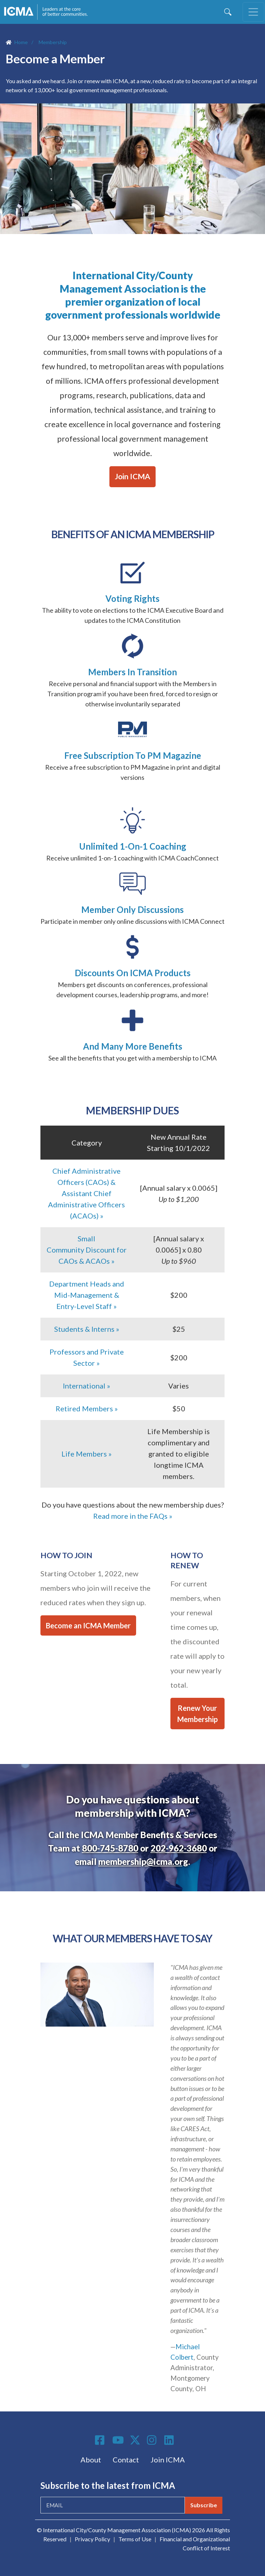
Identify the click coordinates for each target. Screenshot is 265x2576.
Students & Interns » (86, 1329)
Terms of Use (134, 2538)
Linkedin (170, 2440)
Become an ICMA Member (88, 1625)
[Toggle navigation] (253, 12)
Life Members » (86, 1453)
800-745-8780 (110, 1848)
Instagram (152, 2440)
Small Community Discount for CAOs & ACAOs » (87, 1249)
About (91, 2459)
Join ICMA (132, 476)
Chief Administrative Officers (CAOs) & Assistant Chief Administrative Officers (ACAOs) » (86, 1193)
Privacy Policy (92, 2538)
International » (86, 1385)
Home (21, 42)
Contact (126, 2459)
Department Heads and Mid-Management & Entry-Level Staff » (86, 1294)
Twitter (135, 2440)
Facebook (101, 2440)
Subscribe (203, 2504)
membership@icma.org (143, 1861)
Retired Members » (87, 1408)
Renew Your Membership (197, 1713)
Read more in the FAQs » (132, 1516)
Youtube (118, 2440)
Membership (53, 42)
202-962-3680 (179, 1848)
